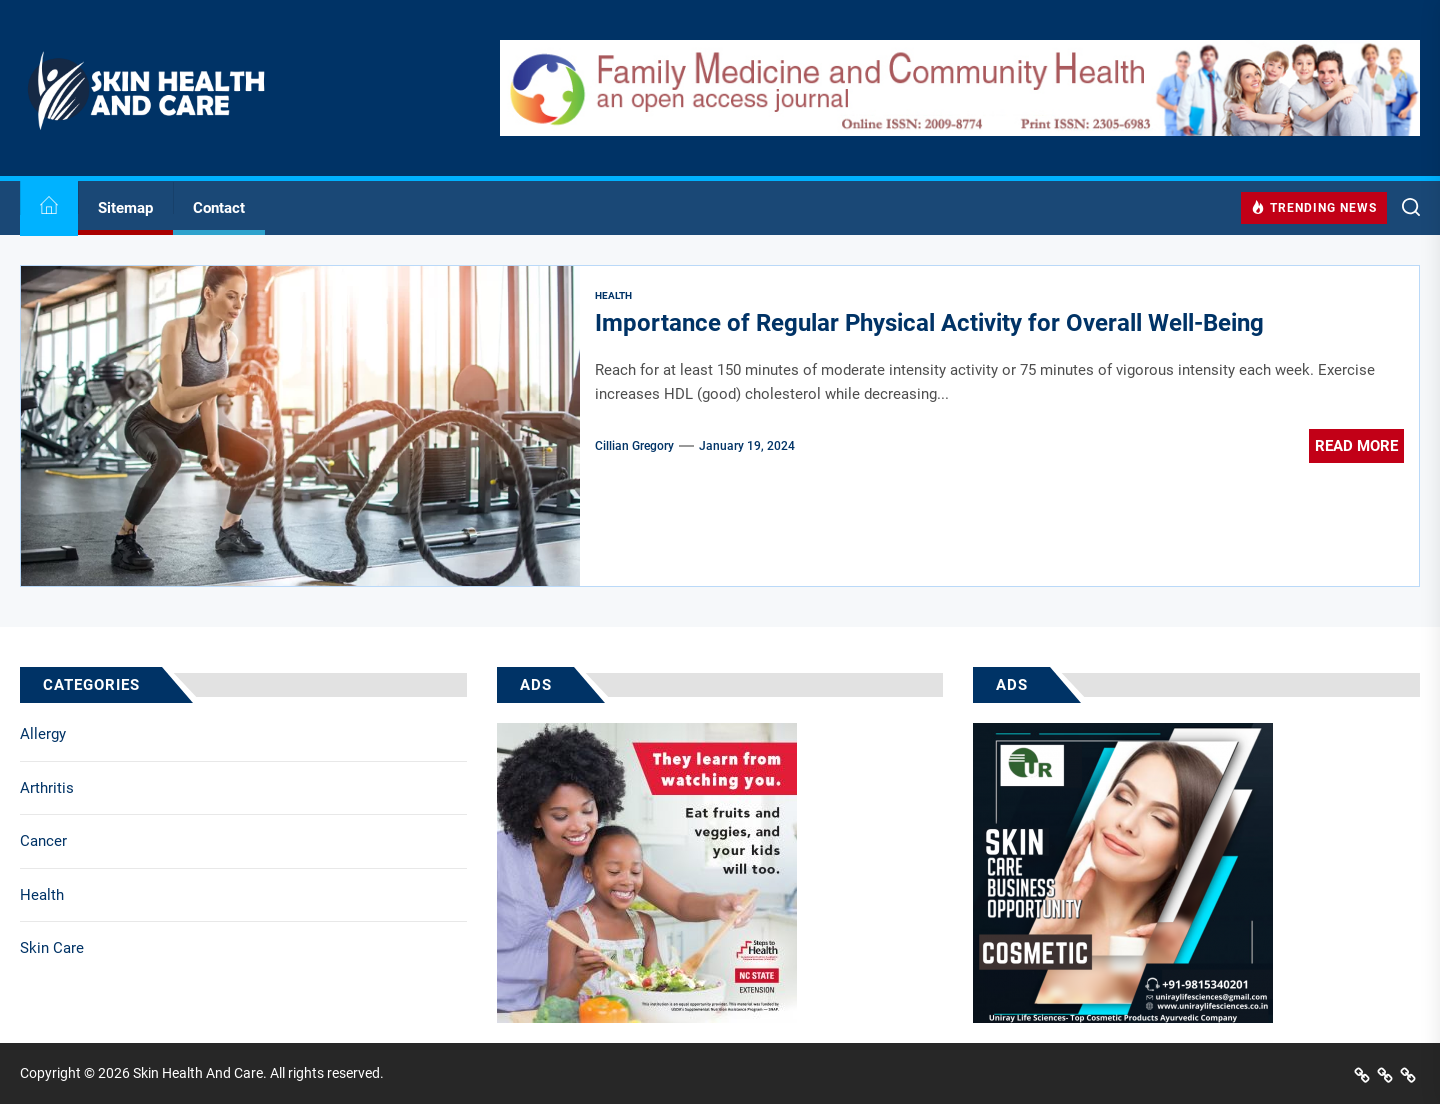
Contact (219, 208)
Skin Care (52, 948)
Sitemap (125, 208)
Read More (1356, 446)
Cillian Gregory (634, 446)
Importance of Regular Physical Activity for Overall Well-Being (929, 323)
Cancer (43, 841)
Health (42, 895)
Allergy (43, 734)
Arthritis (47, 788)
